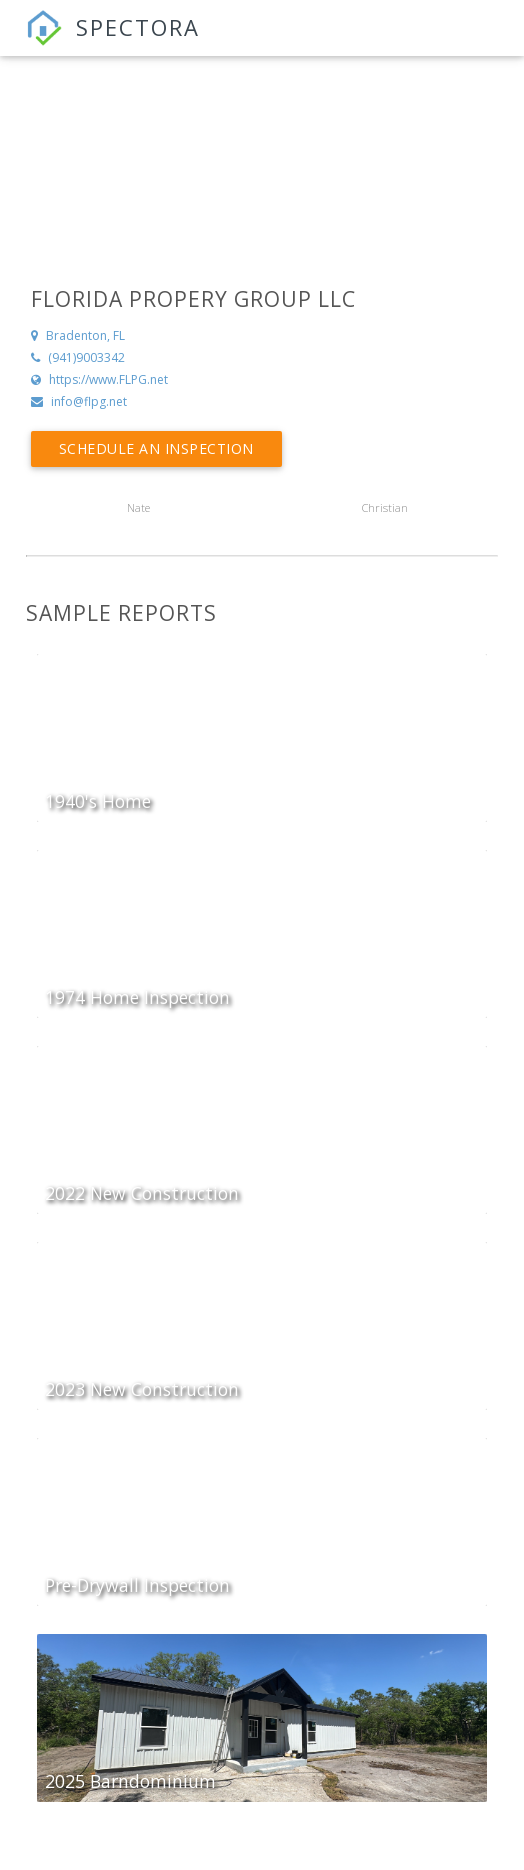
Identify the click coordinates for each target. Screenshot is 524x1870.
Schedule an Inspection (156, 448)
